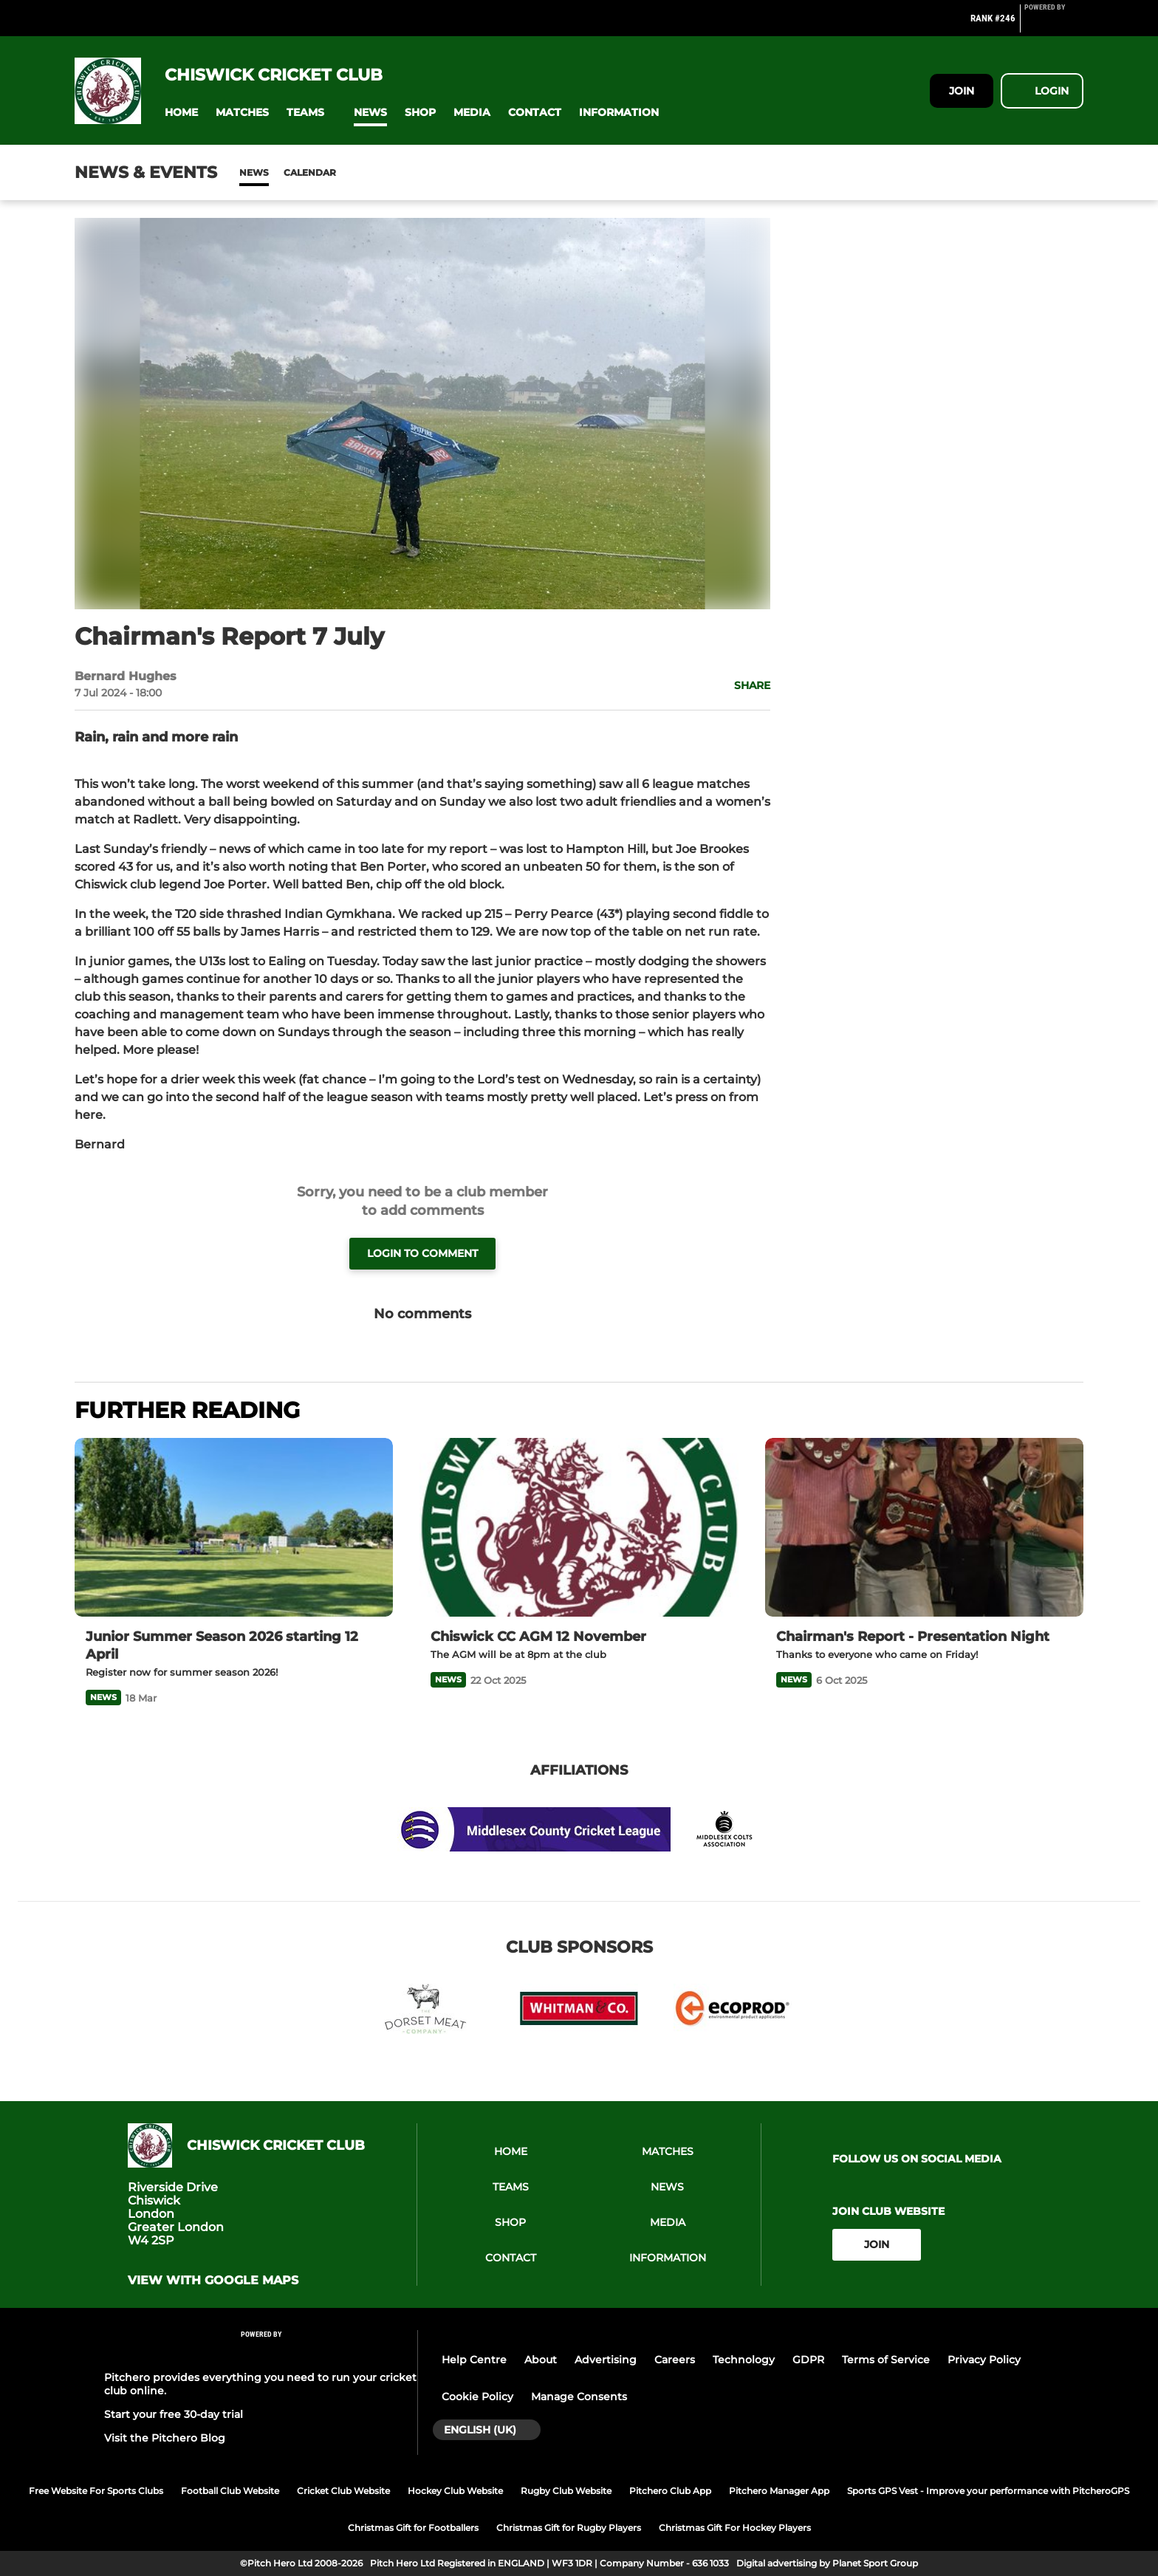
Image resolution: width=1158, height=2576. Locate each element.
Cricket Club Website (343, 2490)
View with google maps (213, 2280)
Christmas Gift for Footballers (413, 2527)
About (540, 2359)
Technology (744, 2359)
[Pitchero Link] (1053, 24)
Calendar (310, 172)
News (254, 172)
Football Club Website (230, 2490)
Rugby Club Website (566, 2490)
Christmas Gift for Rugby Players (568, 2527)
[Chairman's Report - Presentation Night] (924, 1527)
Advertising (606, 2359)
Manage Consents (579, 2396)
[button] (181, 112)
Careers (674, 2359)
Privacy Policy (984, 2359)
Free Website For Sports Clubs (96, 2490)
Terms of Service (886, 2359)
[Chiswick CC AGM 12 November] (578, 1527)
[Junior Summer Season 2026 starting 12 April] (234, 1527)
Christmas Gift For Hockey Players (735, 2527)
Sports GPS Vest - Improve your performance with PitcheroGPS (988, 2490)
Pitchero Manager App (779, 2490)
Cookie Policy (477, 2396)
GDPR (808, 2359)
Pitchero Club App (670, 2490)
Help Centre (474, 2359)
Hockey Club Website (455, 2490)
